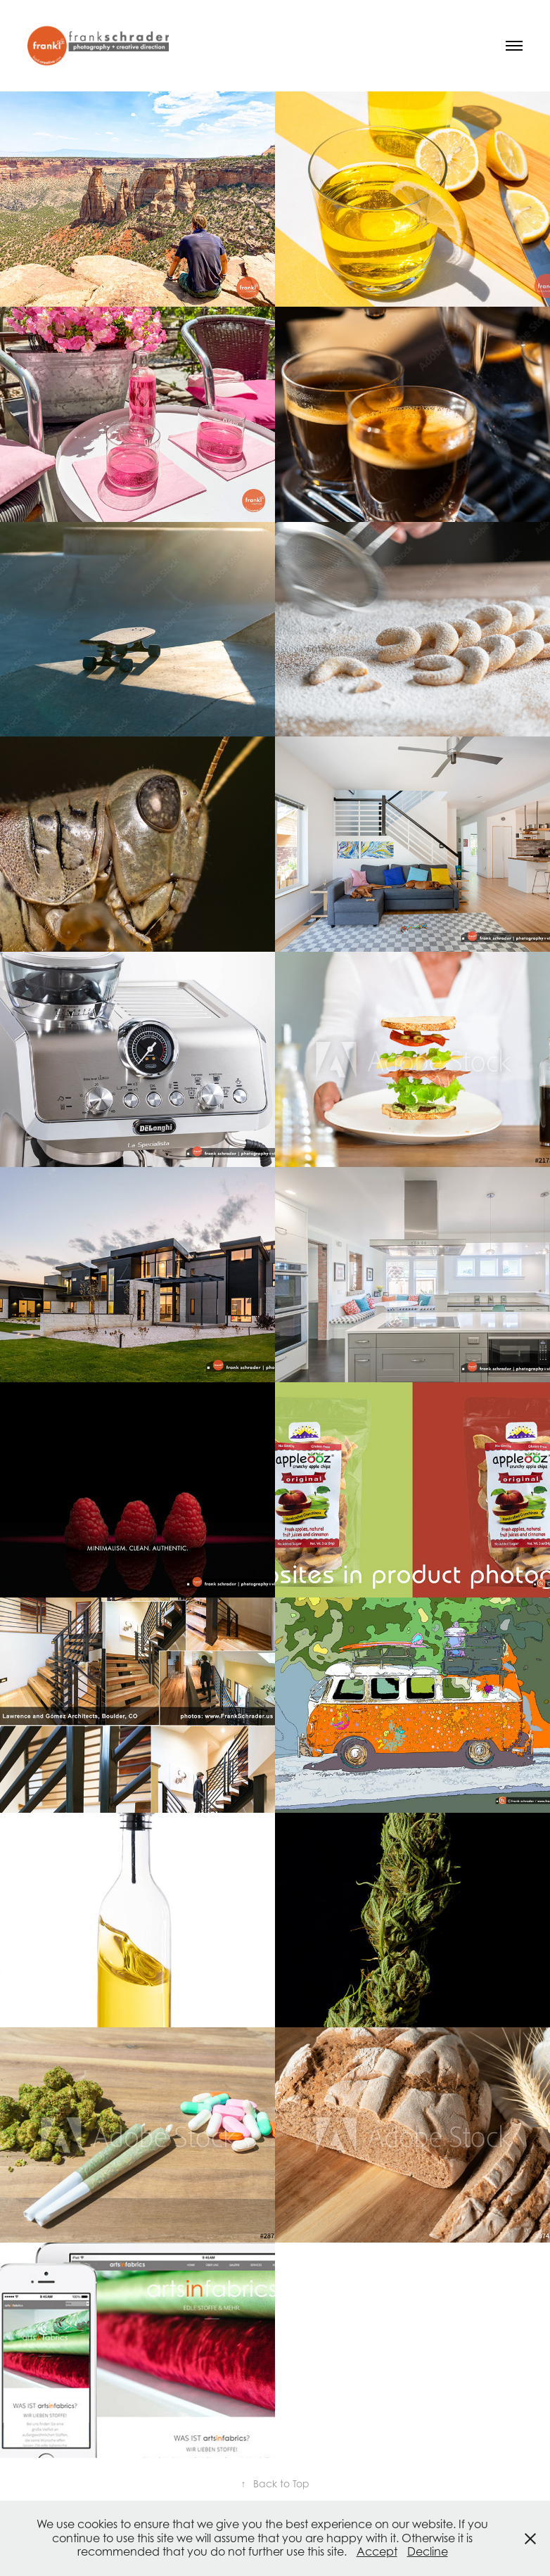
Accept (377, 2551)
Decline (427, 2551)
